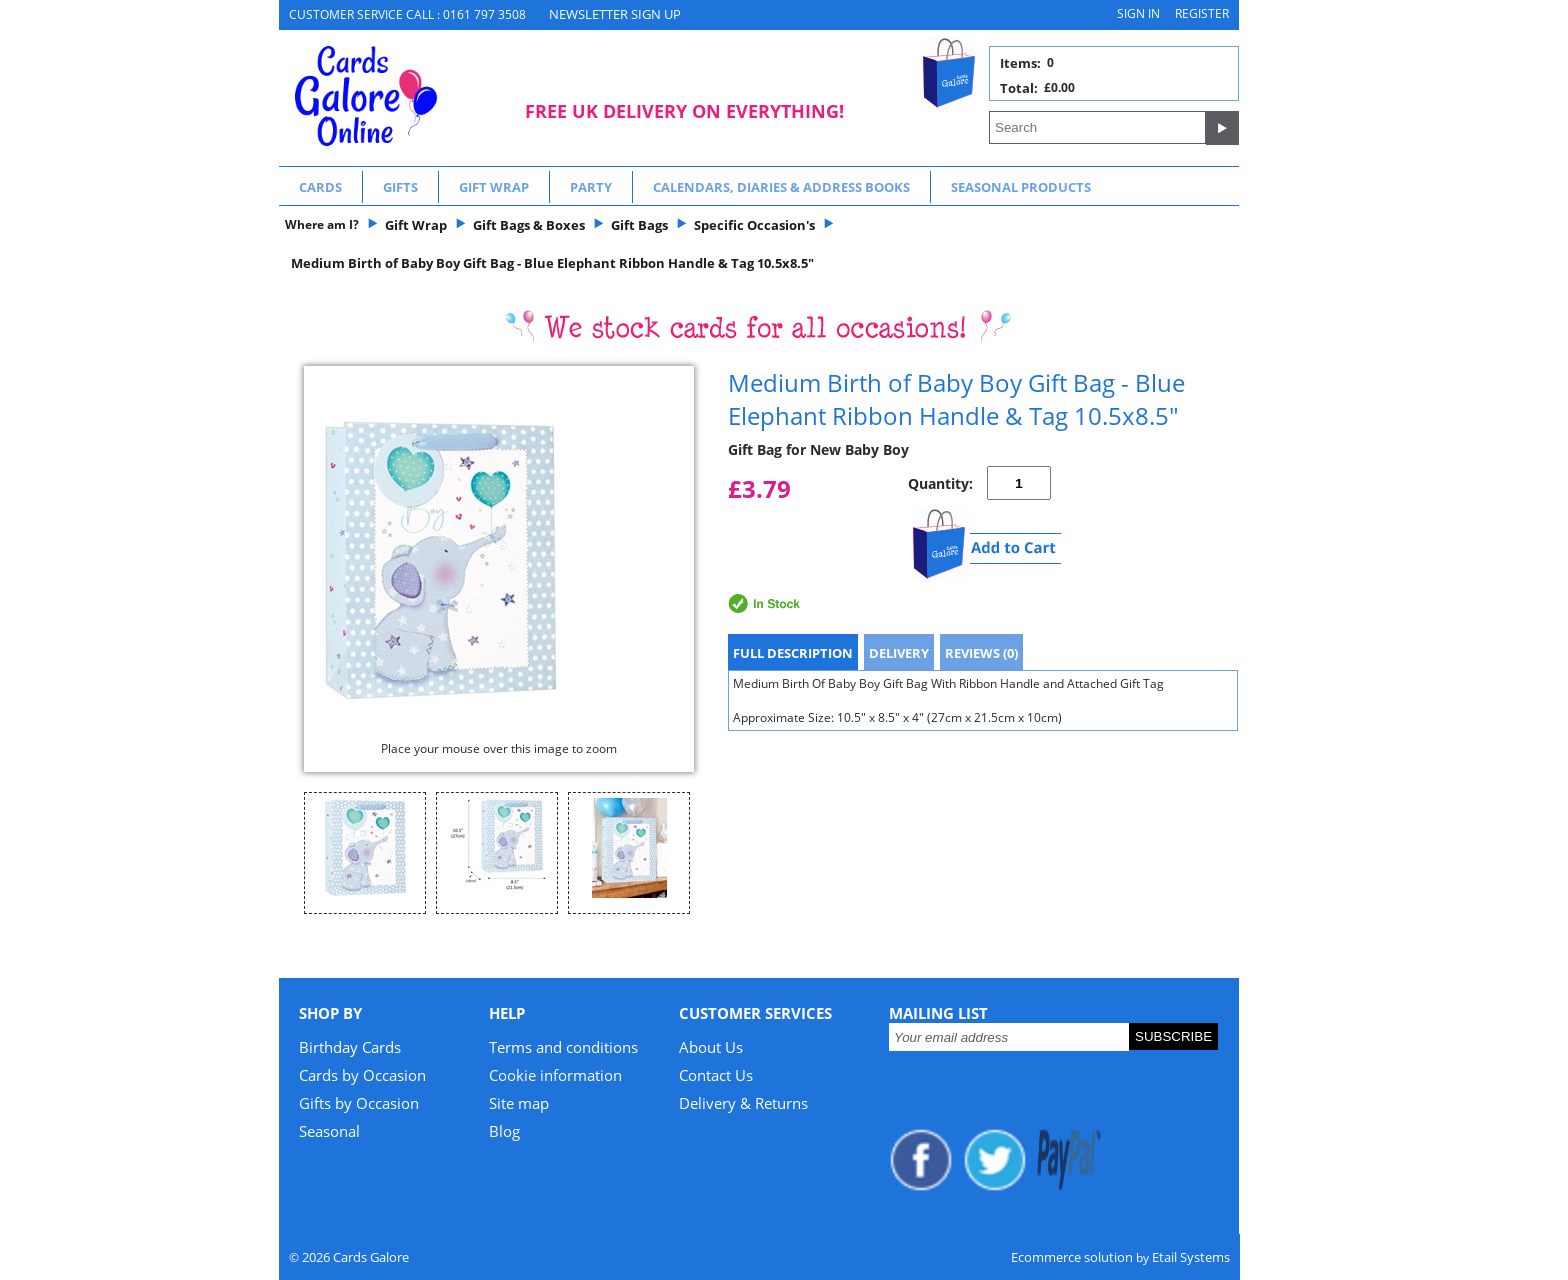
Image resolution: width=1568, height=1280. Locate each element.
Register (1202, 13)
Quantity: (940, 483)
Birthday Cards (350, 1047)
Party (591, 187)
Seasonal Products (1021, 187)
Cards (320, 187)
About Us (711, 1047)
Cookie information (555, 1075)
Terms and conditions (563, 1047)
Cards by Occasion (362, 1075)
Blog (504, 1131)
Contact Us (716, 1075)
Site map (519, 1103)
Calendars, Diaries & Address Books (781, 187)
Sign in (1138, 13)
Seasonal (329, 1131)
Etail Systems (1191, 1257)
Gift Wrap (494, 187)
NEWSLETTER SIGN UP (615, 14)
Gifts (400, 187)
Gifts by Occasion (359, 1103)
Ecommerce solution (1072, 1257)
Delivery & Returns (743, 1103)
